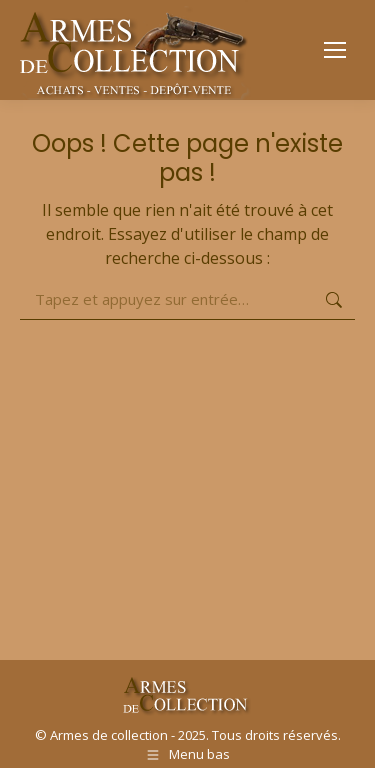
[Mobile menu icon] (335, 50)
